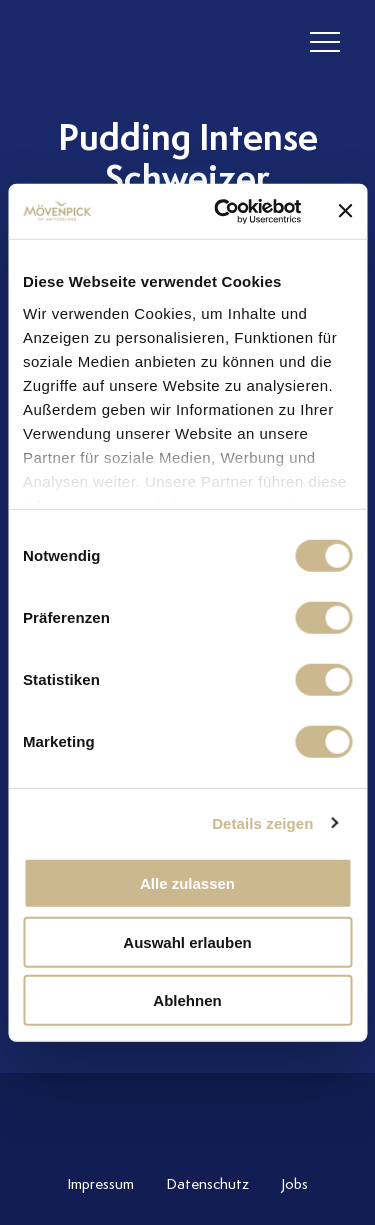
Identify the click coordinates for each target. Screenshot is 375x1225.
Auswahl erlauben (187, 941)
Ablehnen (187, 1000)
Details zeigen (262, 822)
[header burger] (325, 42)
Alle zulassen (187, 883)
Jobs (294, 1184)
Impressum (100, 1184)
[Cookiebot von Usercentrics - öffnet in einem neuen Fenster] (223, 211)
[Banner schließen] (345, 211)
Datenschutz (207, 1184)
